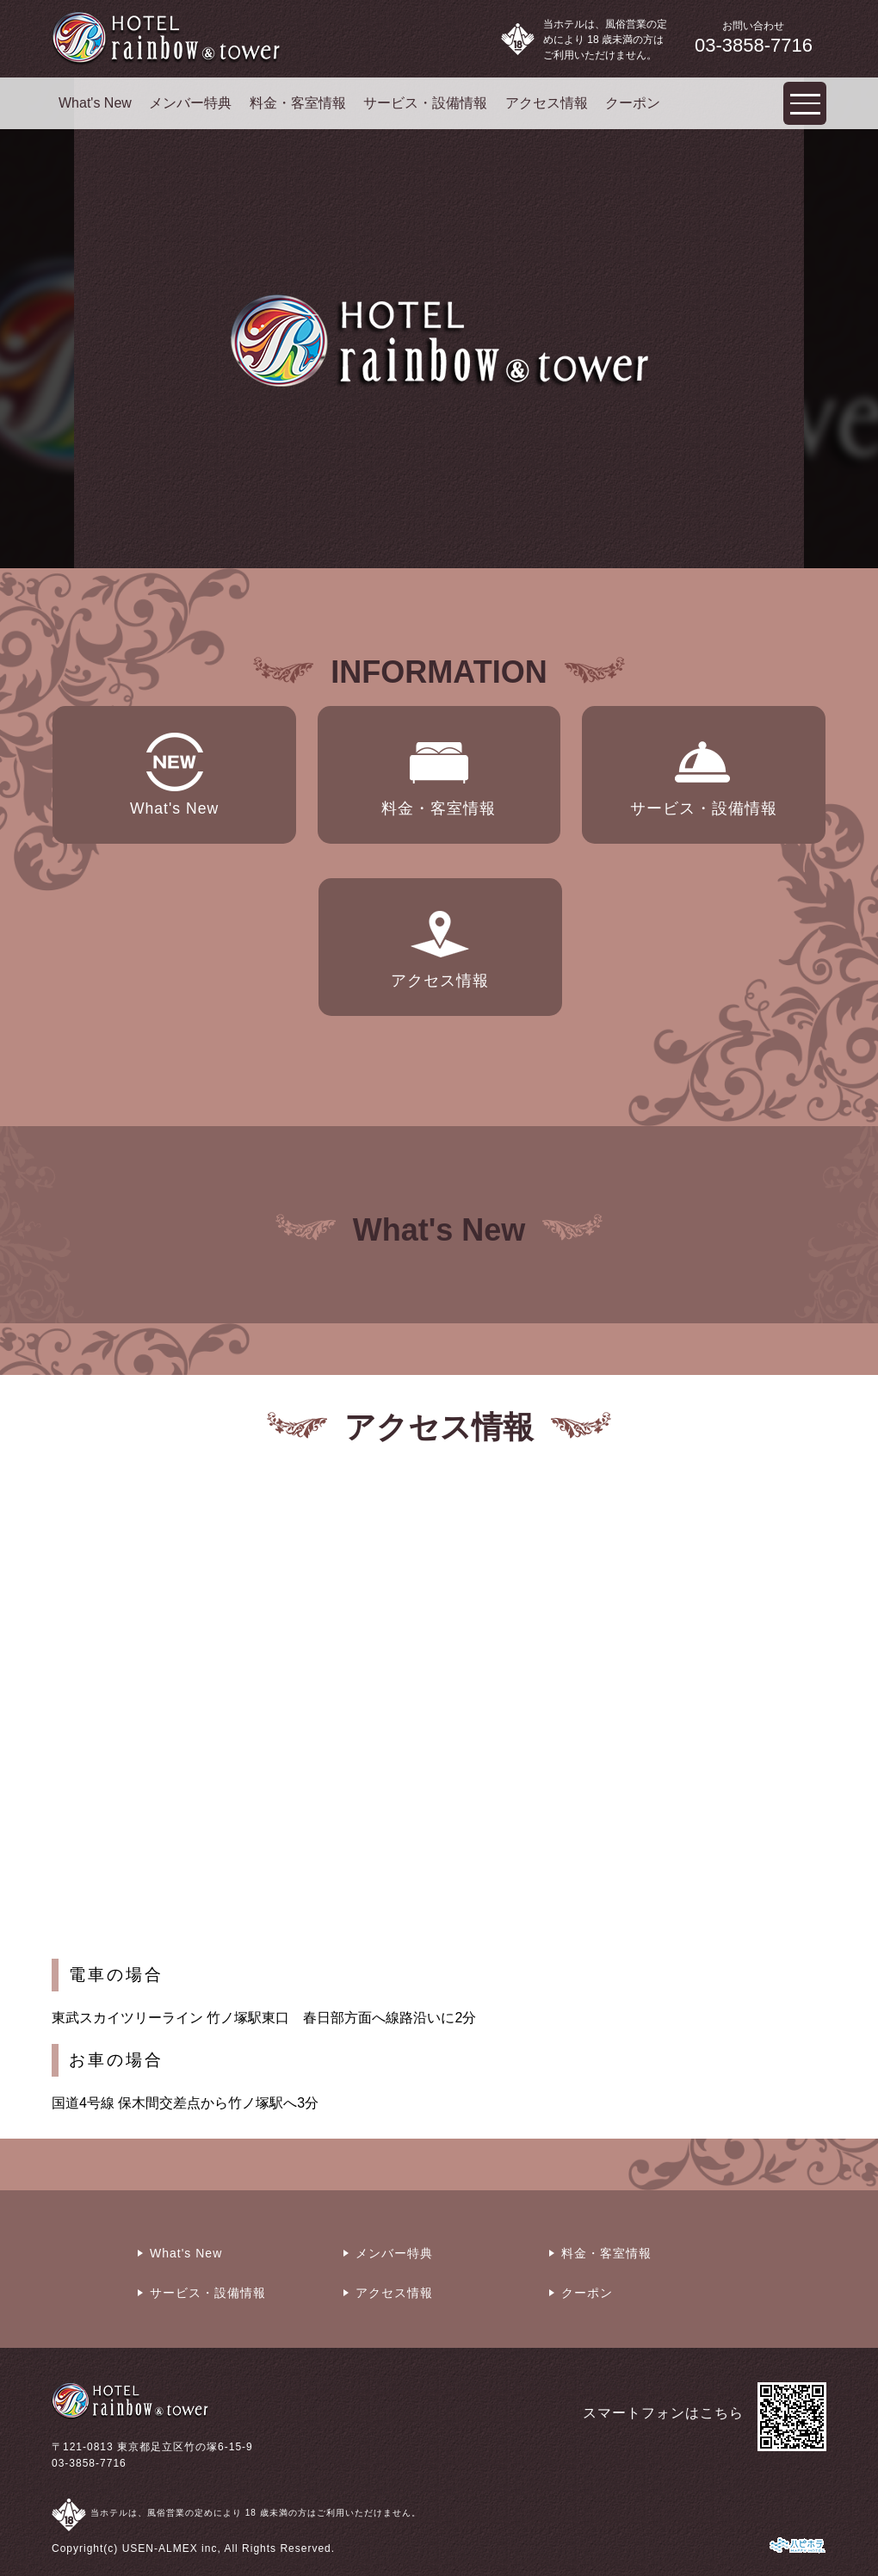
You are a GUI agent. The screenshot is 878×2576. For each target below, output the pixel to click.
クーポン (632, 103)
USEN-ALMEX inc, (171, 2548)
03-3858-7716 (89, 2463)
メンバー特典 (190, 103)
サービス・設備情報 (425, 103)
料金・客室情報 (298, 103)
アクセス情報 (546, 103)
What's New (95, 103)
